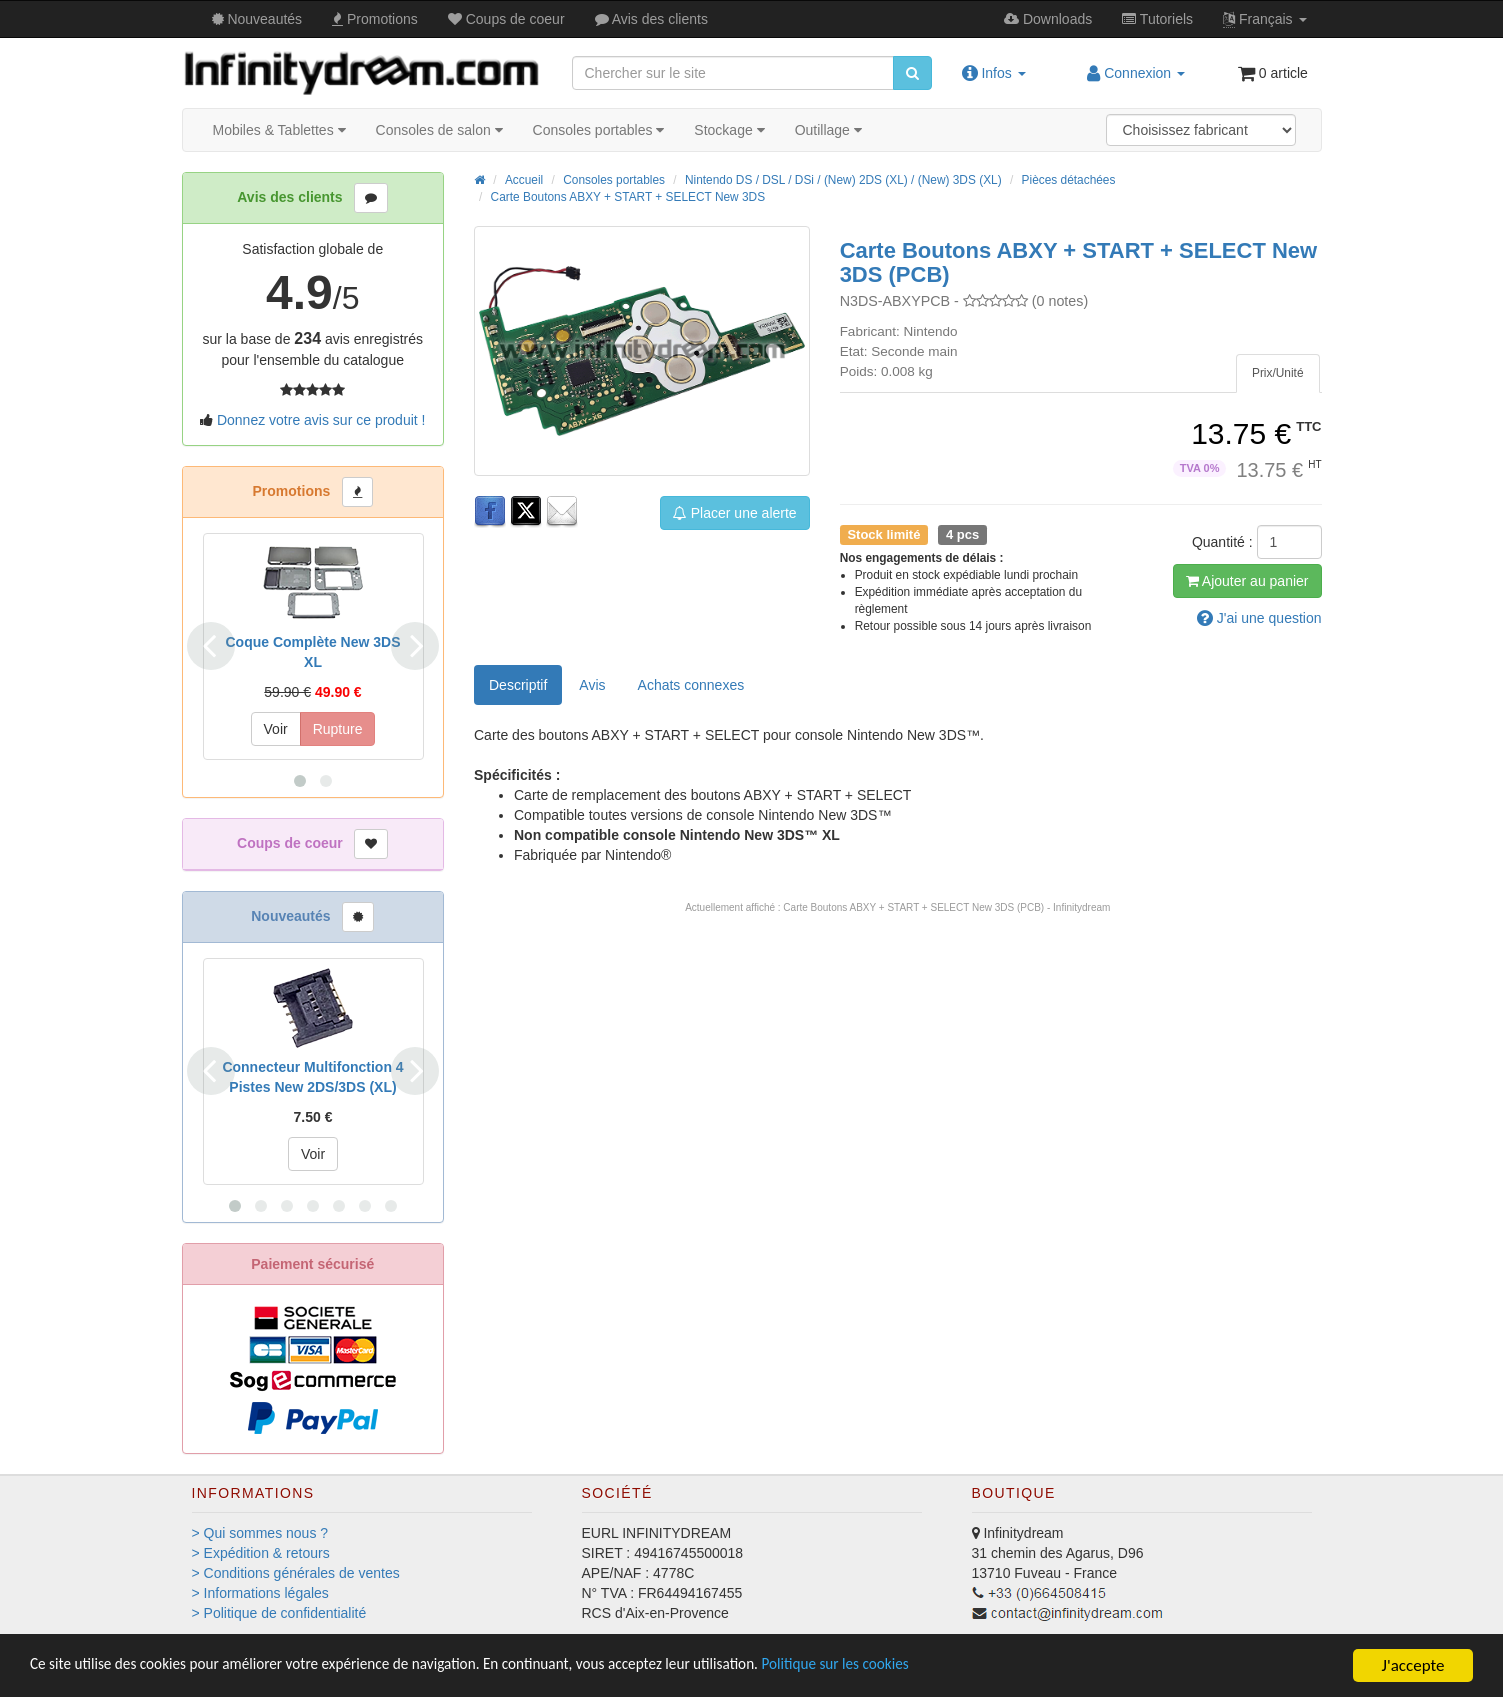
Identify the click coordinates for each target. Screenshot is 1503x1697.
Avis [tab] (592, 685)
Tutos (1157, 19)
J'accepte (1413, 1665)
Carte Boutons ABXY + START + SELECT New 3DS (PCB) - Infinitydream (946, 907)
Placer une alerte (735, 513)
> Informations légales (260, 1593)
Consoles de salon (439, 130)
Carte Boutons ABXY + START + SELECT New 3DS (628, 197)
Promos (375, 19)
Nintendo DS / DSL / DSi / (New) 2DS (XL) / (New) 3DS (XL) (843, 180)
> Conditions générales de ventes (296, 1573)
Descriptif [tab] (518, 685)
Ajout (1247, 581)
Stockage (729, 130)
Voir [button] (276, 729)
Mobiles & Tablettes (279, 130)
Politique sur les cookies (930, 1666)
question (1259, 618)
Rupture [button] (338, 729)
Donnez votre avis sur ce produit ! (321, 420)
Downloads (1048, 19)
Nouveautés (257, 19)
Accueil (524, 180)
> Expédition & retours (261, 1553)
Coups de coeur (506, 19)
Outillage (828, 130)
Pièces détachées (1069, 180)
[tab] (1278, 373)
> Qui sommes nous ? (260, 1533)
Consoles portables (599, 130)
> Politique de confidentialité (279, 1613)
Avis (651, 19)
